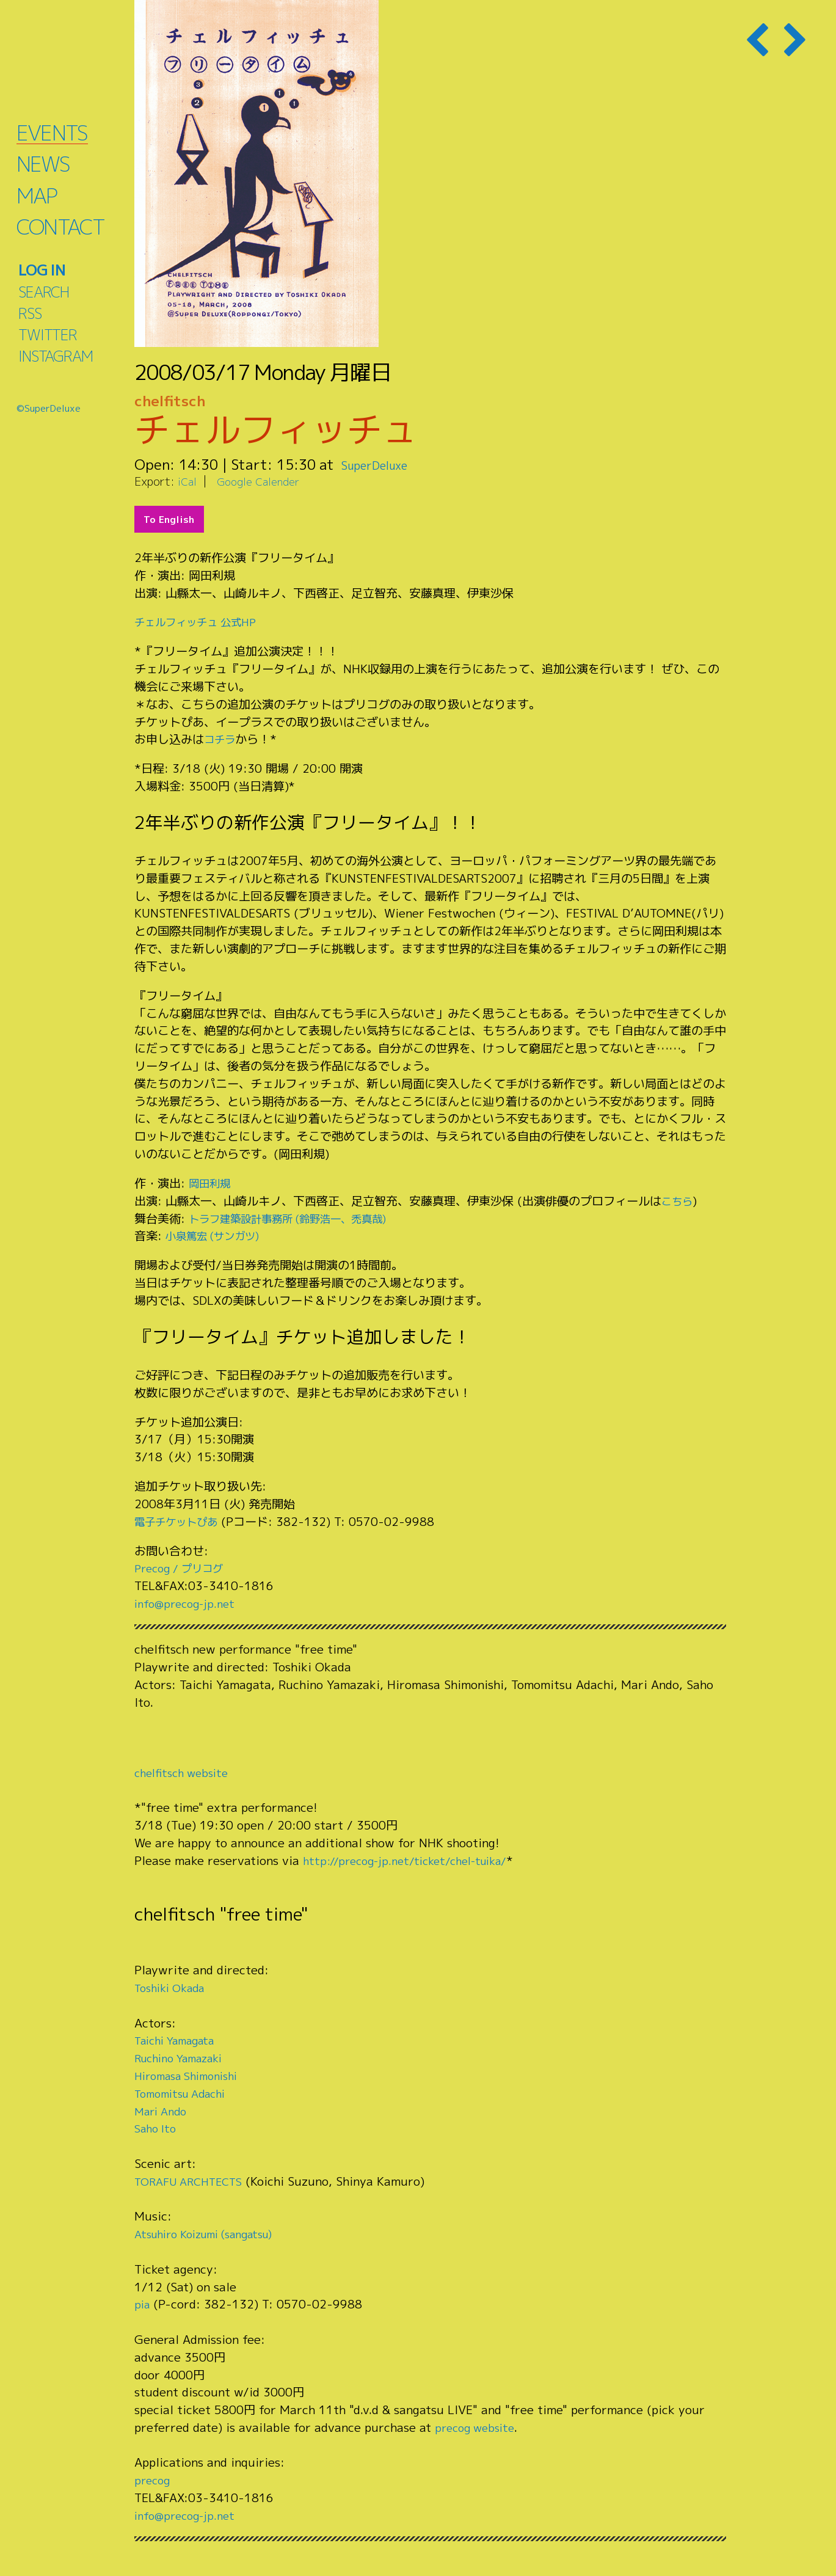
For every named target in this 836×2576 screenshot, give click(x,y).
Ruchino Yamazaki (185, 2057)
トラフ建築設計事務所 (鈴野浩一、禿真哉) (299, 1218)
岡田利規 (212, 1183)
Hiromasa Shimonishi (192, 2075)
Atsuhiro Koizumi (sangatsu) (213, 2233)
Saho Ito (157, 2128)
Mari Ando (163, 2111)
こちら (678, 1200)
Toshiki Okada (173, 1987)
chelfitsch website (185, 1772)
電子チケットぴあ (180, 1521)
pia (142, 2304)
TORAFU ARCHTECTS (193, 2181)
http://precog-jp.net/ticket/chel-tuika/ (415, 1860)
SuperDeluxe (383, 464)
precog (153, 2480)
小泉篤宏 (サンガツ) (218, 1235)
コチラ (221, 739)
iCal (188, 481)
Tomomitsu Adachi (185, 2093)
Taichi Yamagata (180, 2040)
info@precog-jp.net (188, 1603)
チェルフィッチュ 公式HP (202, 621)
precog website (478, 2427)
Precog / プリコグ (183, 1568)
